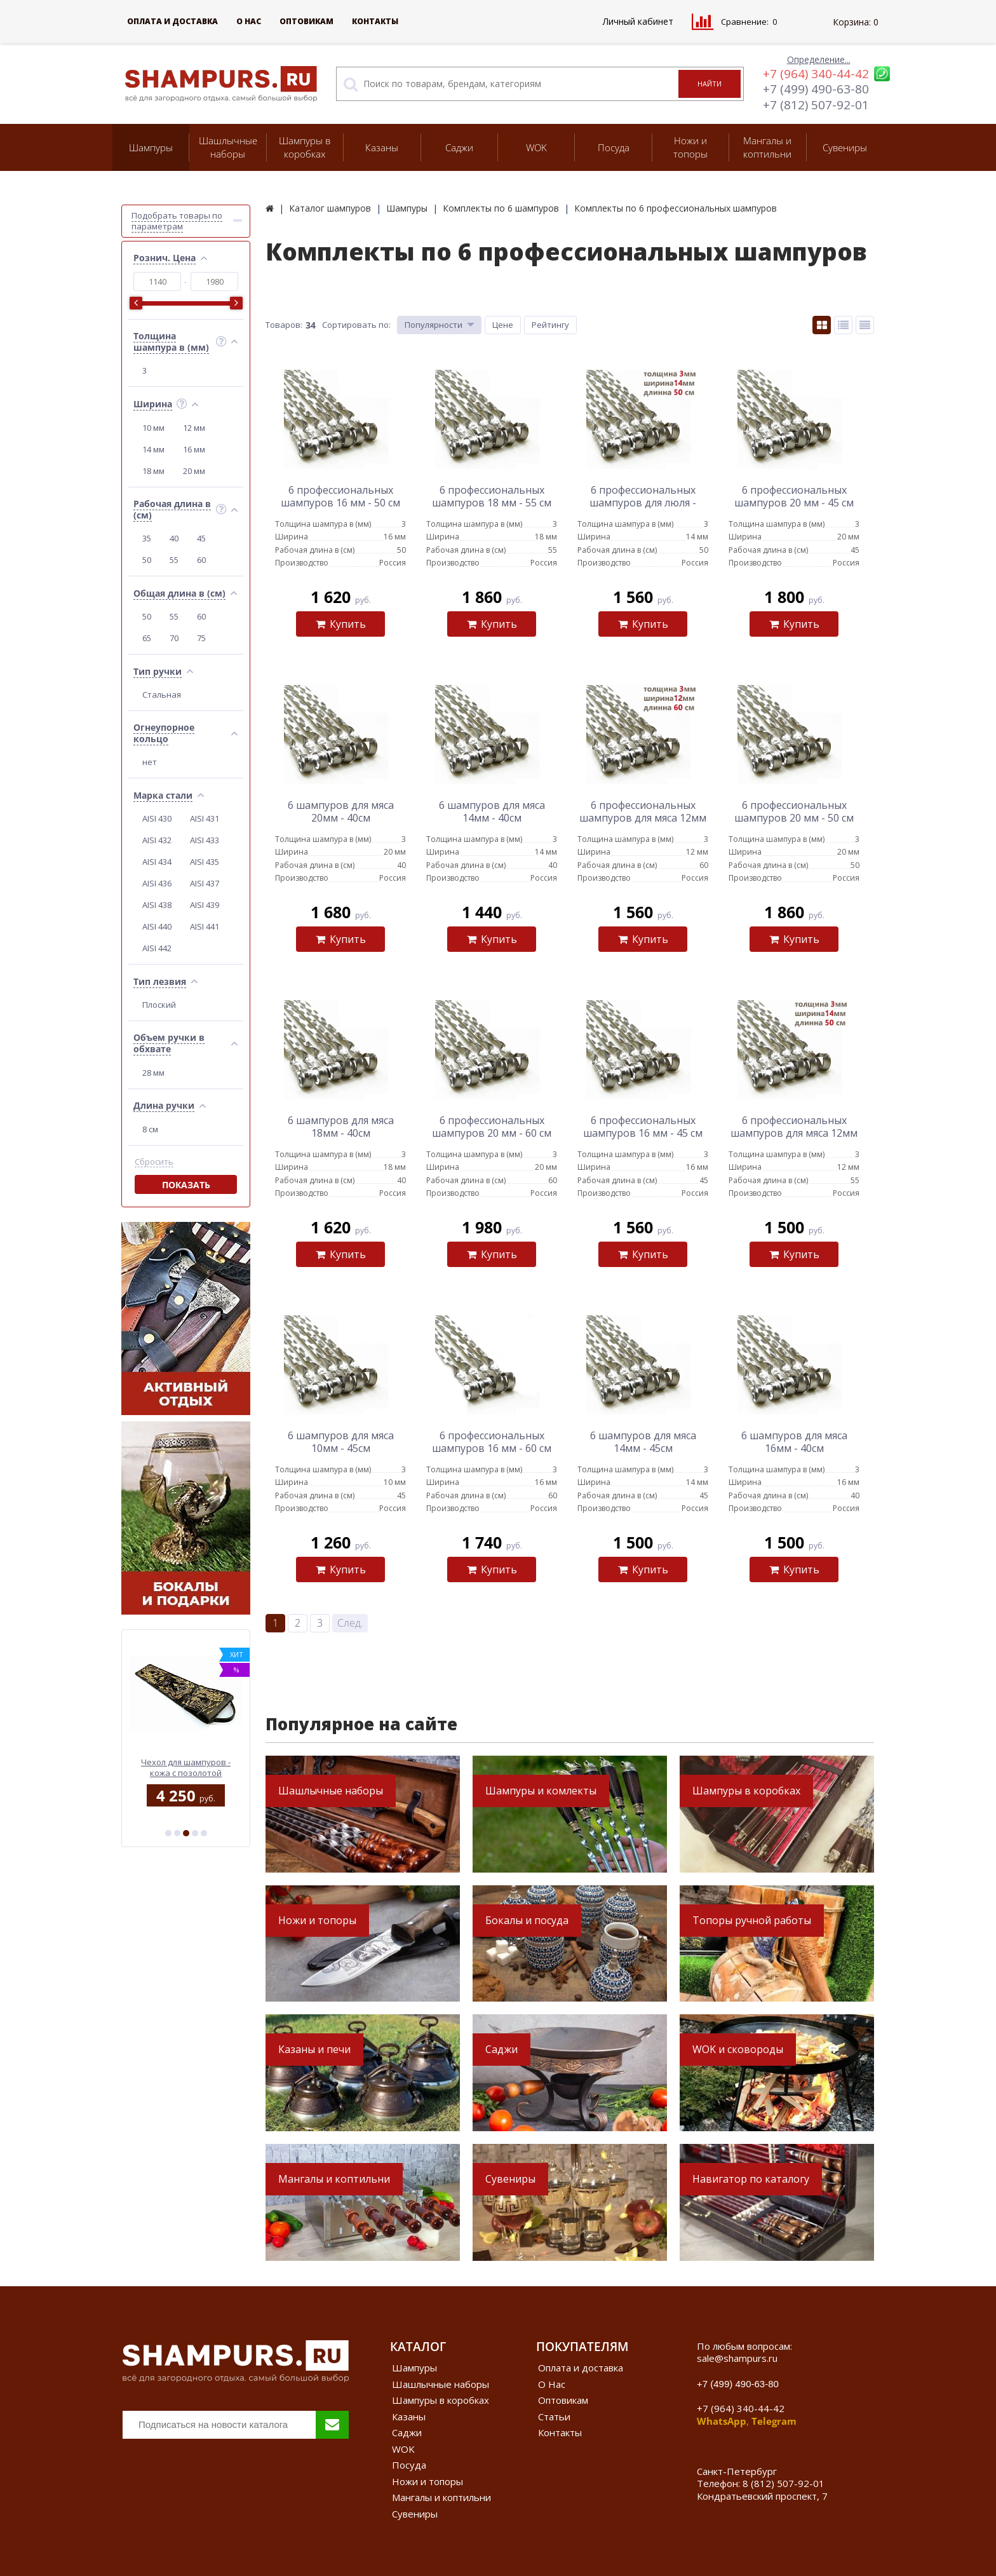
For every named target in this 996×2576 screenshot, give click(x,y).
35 (146, 538)
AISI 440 (157, 926)
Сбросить (154, 1161)
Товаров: (284, 324)
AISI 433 (204, 840)
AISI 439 (204, 905)
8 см (150, 1129)
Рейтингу (550, 324)
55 (174, 560)
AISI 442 (157, 948)
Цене (502, 324)
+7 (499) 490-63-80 (816, 89)
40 (174, 538)
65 (146, 638)
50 (146, 560)
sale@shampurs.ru (737, 2358)
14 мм (153, 449)
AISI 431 (204, 818)
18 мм (153, 471)
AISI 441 (204, 926)
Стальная (161, 694)
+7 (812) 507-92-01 (816, 105)
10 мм (153, 427)
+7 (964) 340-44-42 (816, 73)
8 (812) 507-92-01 (783, 2483)
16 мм (194, 449)
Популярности (433, 324)
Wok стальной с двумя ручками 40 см (186, 1767)
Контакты (375, 21)
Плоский (159, 1004)
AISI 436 (157, 883)
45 (201, 538)
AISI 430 (157, 818)
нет (149, 762)
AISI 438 (157, 905)
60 (201, 560)
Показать (186, 1185)
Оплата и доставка (172, 21)
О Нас (248, 21)
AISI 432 (157, 840)
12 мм (194, 427)
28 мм (153, 1072)
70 (174, 638)
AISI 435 (204, 861)
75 (201, 638)
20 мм (194, 471)
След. (350, 1623)
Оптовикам (306, 21)
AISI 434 (157, 861)
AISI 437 (204, 883)
